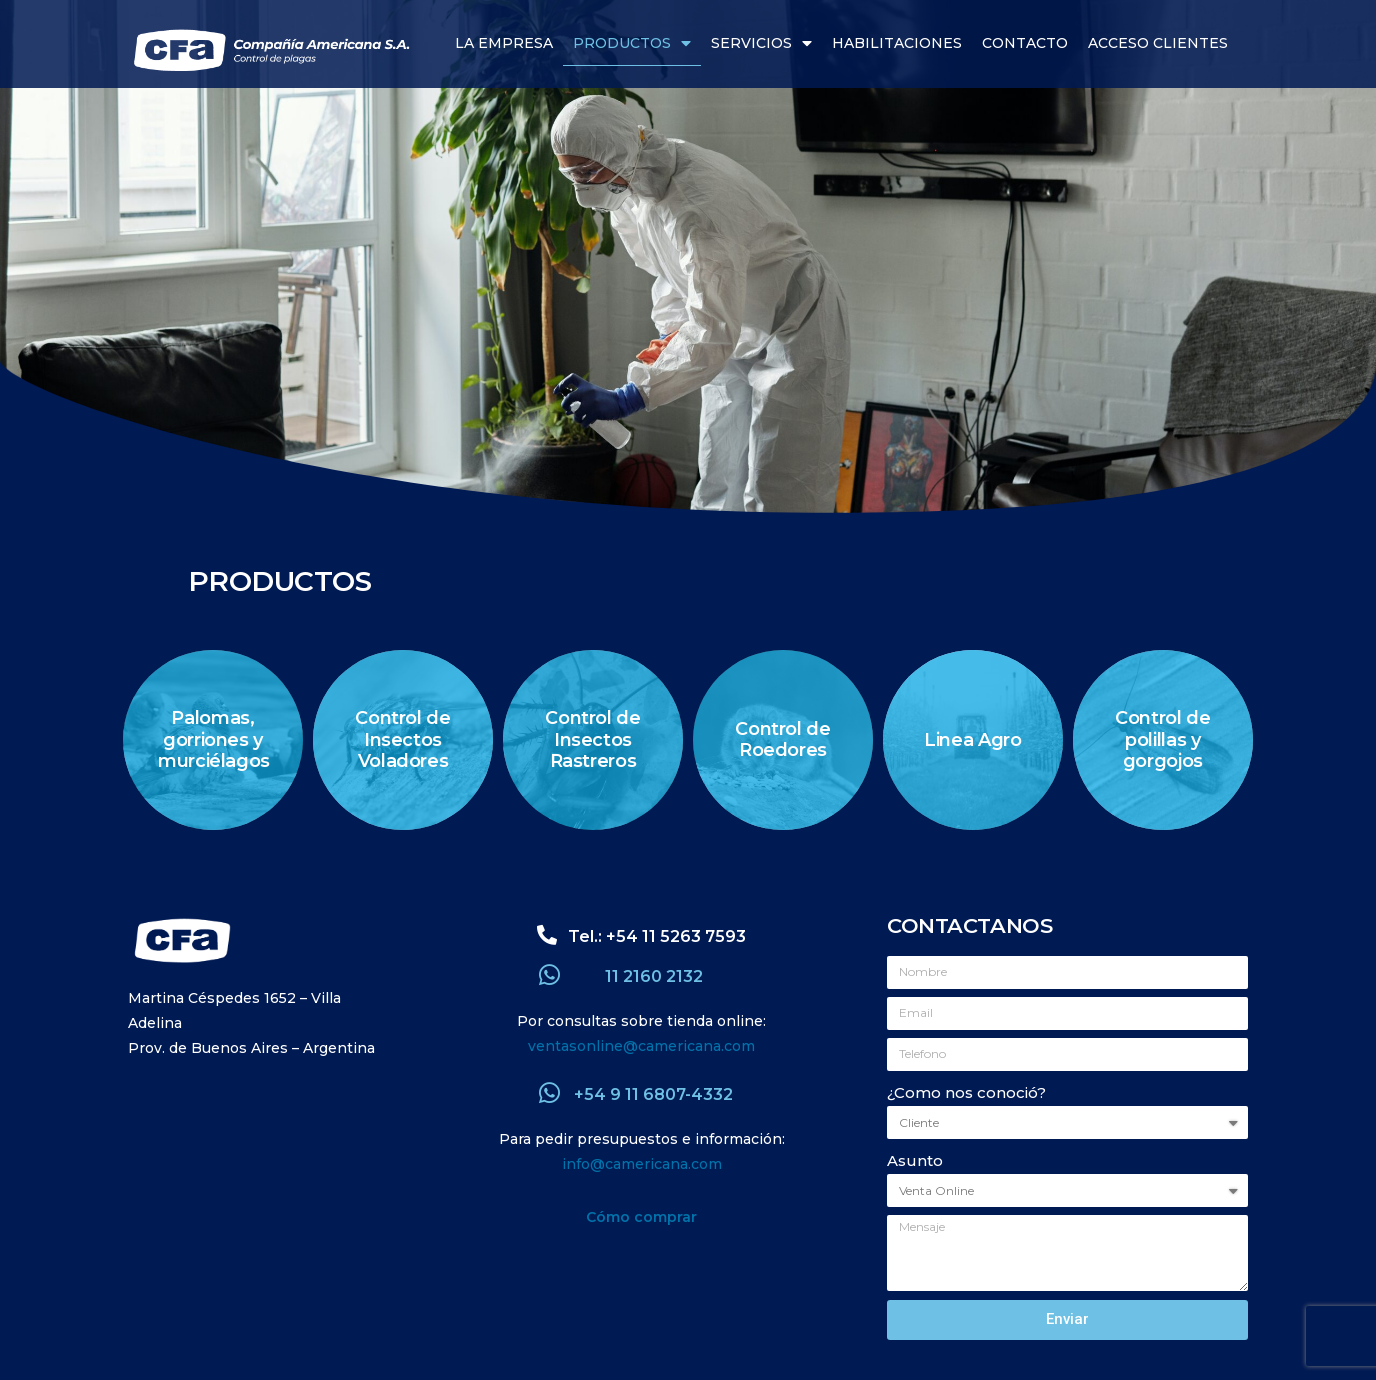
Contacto (1025, 43)
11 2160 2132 (654, 976)
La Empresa (504, 43)
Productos (632, 43)
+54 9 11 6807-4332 (653, 1094)
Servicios (761, 43)
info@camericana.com (642, 1164)
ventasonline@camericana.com (641, 1046)
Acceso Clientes (1158, 43)
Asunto (915, 1160)
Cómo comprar (641, 1217)
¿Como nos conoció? (966, 1092)
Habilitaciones (897, 43)
